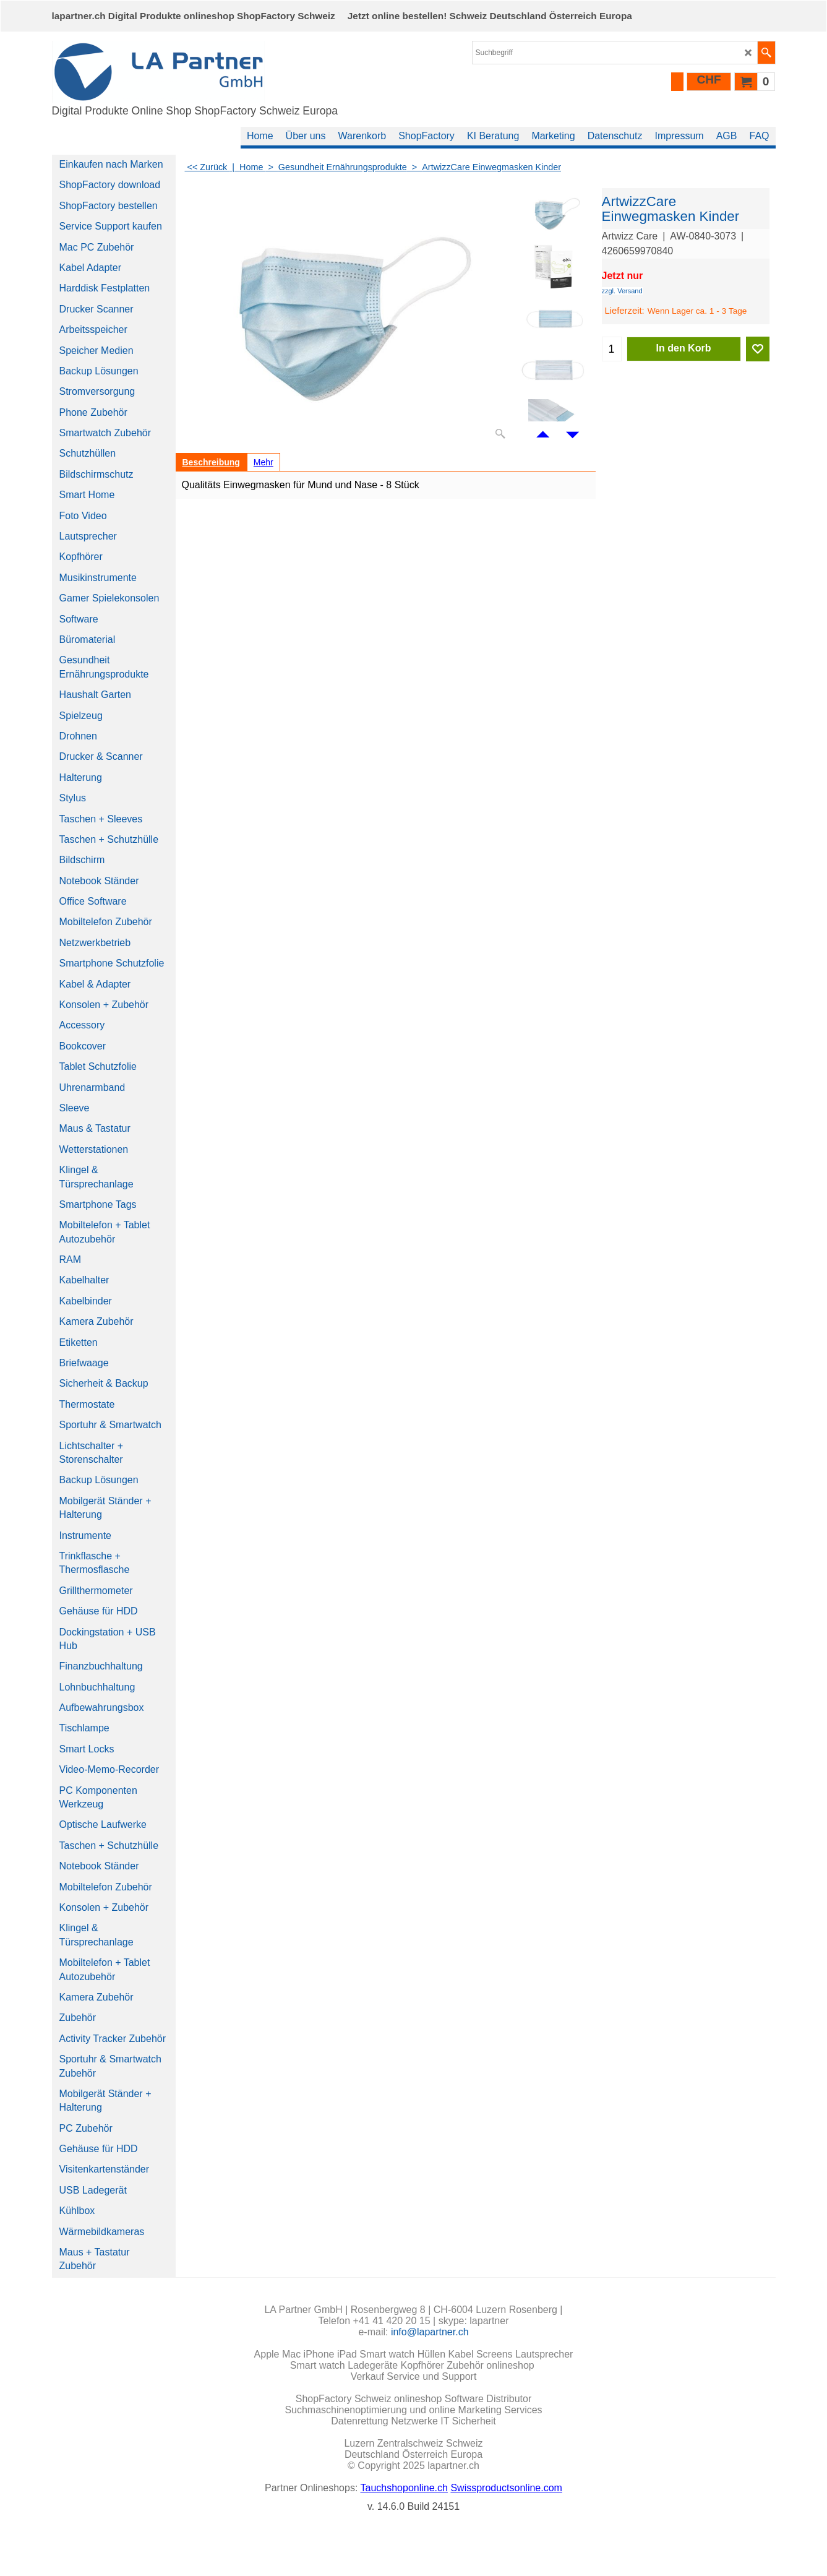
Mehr (263, 462)
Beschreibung (211, 462)
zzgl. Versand (622, 291)
